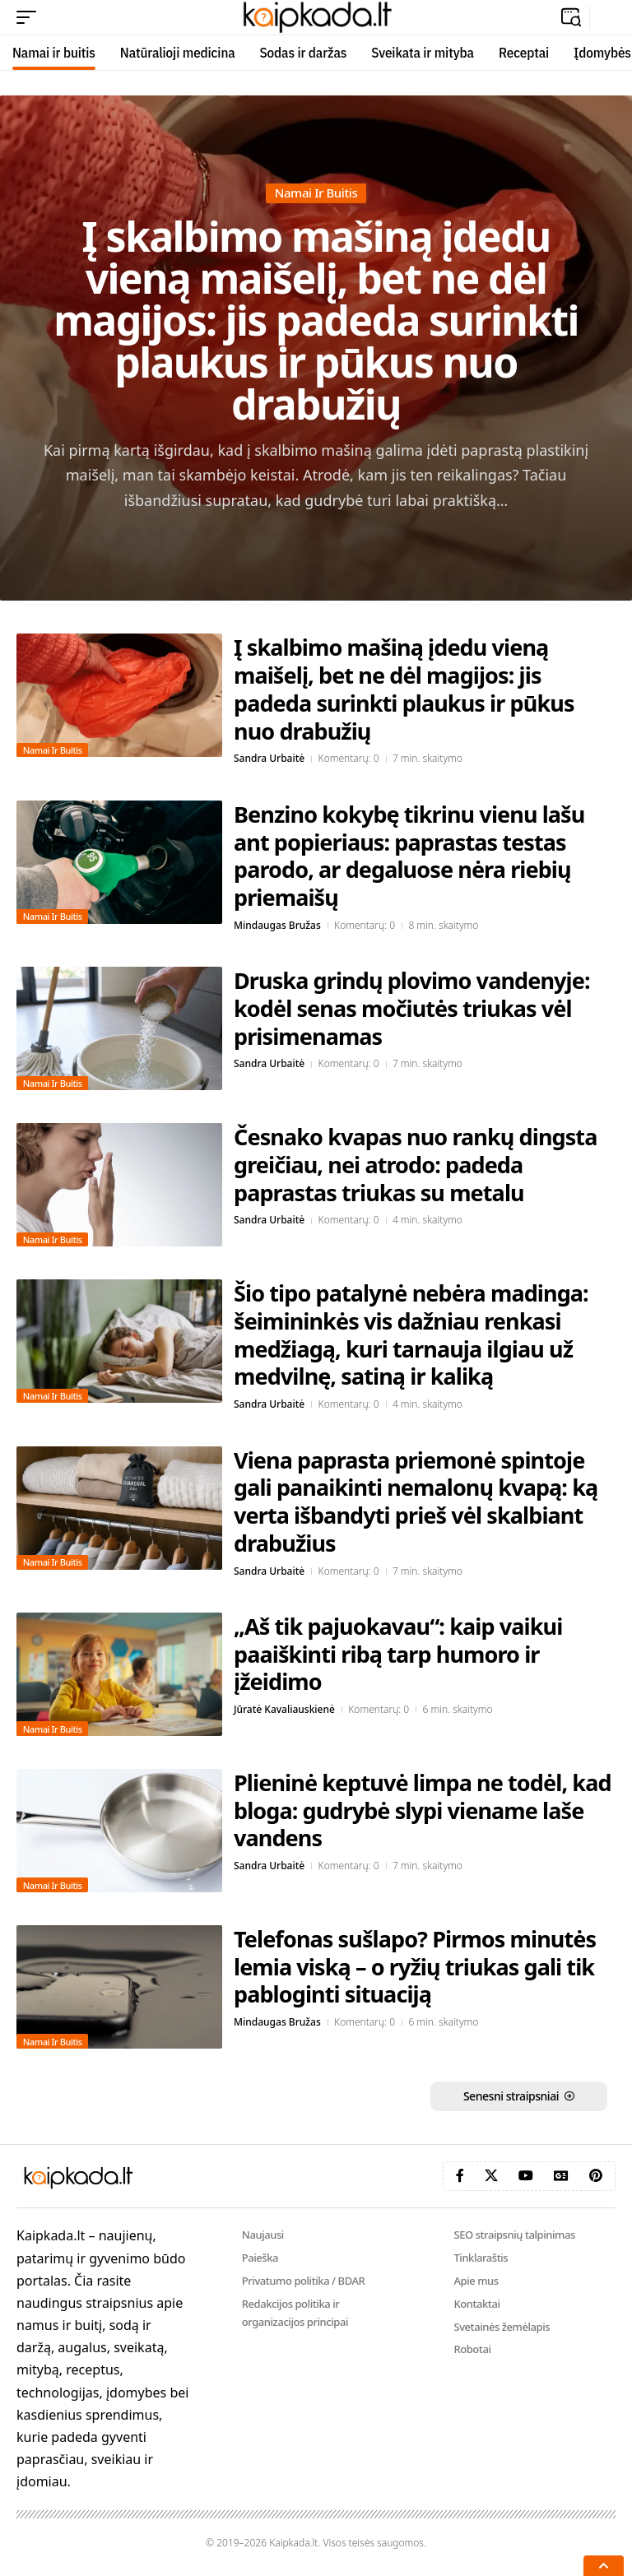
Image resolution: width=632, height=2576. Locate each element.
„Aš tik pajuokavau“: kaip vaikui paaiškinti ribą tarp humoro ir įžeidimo (398, 1654)
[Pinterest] (595, 2176)
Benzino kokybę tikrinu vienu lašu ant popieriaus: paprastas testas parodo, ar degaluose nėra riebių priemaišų (409, 855)
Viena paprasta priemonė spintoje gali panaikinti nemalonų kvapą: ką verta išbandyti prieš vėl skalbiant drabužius (415, 1501)
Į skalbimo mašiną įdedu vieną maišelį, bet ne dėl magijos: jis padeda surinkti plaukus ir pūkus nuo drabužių (315, 320)
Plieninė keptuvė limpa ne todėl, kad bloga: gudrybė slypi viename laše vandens (422, 1810)
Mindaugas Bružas (277, 925)
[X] (491, 2176)
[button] (30, 17)
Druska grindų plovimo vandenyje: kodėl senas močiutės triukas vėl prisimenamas (412, 1008)
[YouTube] (525, 2176)
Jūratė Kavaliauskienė (284, 1709)
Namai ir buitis (316, 192)
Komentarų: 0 (348, 758)
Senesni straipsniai (511, 2096)
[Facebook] (460, 2176)
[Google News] (561, 2176)
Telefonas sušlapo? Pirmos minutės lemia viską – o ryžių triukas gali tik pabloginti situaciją (415, 1967)
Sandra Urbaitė (269, 758)
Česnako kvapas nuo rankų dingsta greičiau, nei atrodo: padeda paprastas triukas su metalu (415, 1164)
